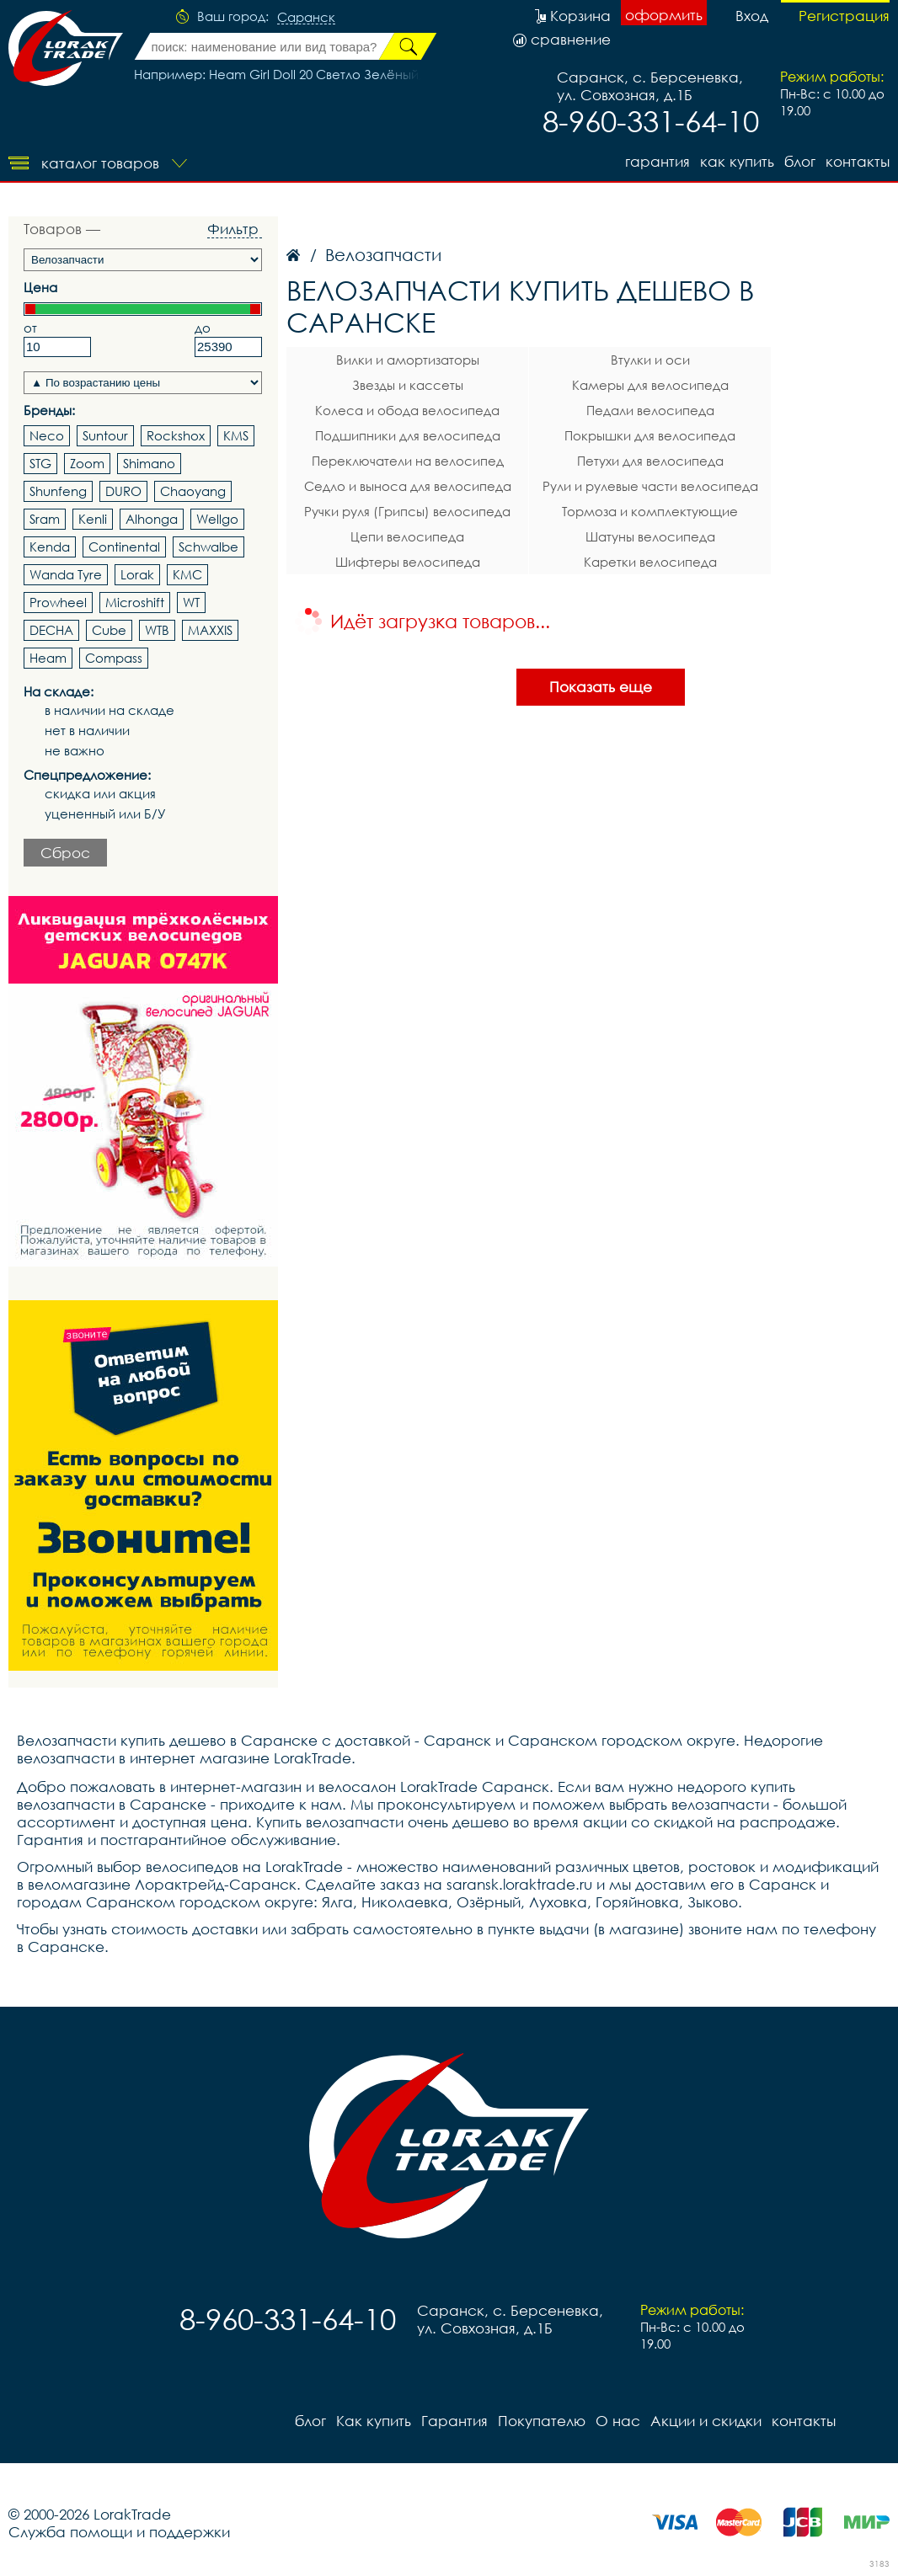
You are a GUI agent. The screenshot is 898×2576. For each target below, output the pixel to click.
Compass (113, 657)
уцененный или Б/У (105, 814)
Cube (109, 629)
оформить (664, 15)
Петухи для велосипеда (650, 460)
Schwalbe (208, 546)
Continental (124, 546)
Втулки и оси (650, 359)
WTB (157, 629)
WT (191, 602)
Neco (46, 435)
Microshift (134, 602)
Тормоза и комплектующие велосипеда (650, 514)
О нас (618, 2420)
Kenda (49, 546)
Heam (48, 657)
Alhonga (152, 518)
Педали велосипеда (650, 410)
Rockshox (176, 435)
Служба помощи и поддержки (119, 2532)
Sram (44, 518)
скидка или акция (100, 793)
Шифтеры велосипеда (407, 561)
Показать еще (600, 687)
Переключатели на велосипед (408, 460)
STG (40, 463)
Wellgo (217, 518)
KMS (236, 435)
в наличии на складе (109, 710)
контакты (858, 161)
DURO (123, 491)
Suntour (105, 435)
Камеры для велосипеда (650, 384)
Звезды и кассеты (407, 384)
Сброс (65, 852)
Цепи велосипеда (407, 536)
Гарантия (657, 161)
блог (799, 161)
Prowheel (58, 602)
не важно (74, 750)
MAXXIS (210, 629)
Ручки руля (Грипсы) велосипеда (407, 511)
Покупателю (541, 2420)
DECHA (51, 629)
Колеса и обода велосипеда (407, 410)
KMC (187, 574)
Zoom (87, 463)
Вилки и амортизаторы (407, 359)
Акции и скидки (706, 2420)
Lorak (137, 574)
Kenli (92, 518)
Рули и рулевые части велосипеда (650, 485)
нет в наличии (87, 730)
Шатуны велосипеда (650, 536)
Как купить (737, 161)
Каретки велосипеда (650, 561)
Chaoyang (193, 491)
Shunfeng (58, 491)
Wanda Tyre (65, 574)
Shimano (149, 463)
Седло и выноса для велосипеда (407, 485)
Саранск (306, 17)
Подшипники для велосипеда (407, 435)
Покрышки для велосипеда (649, 435)
